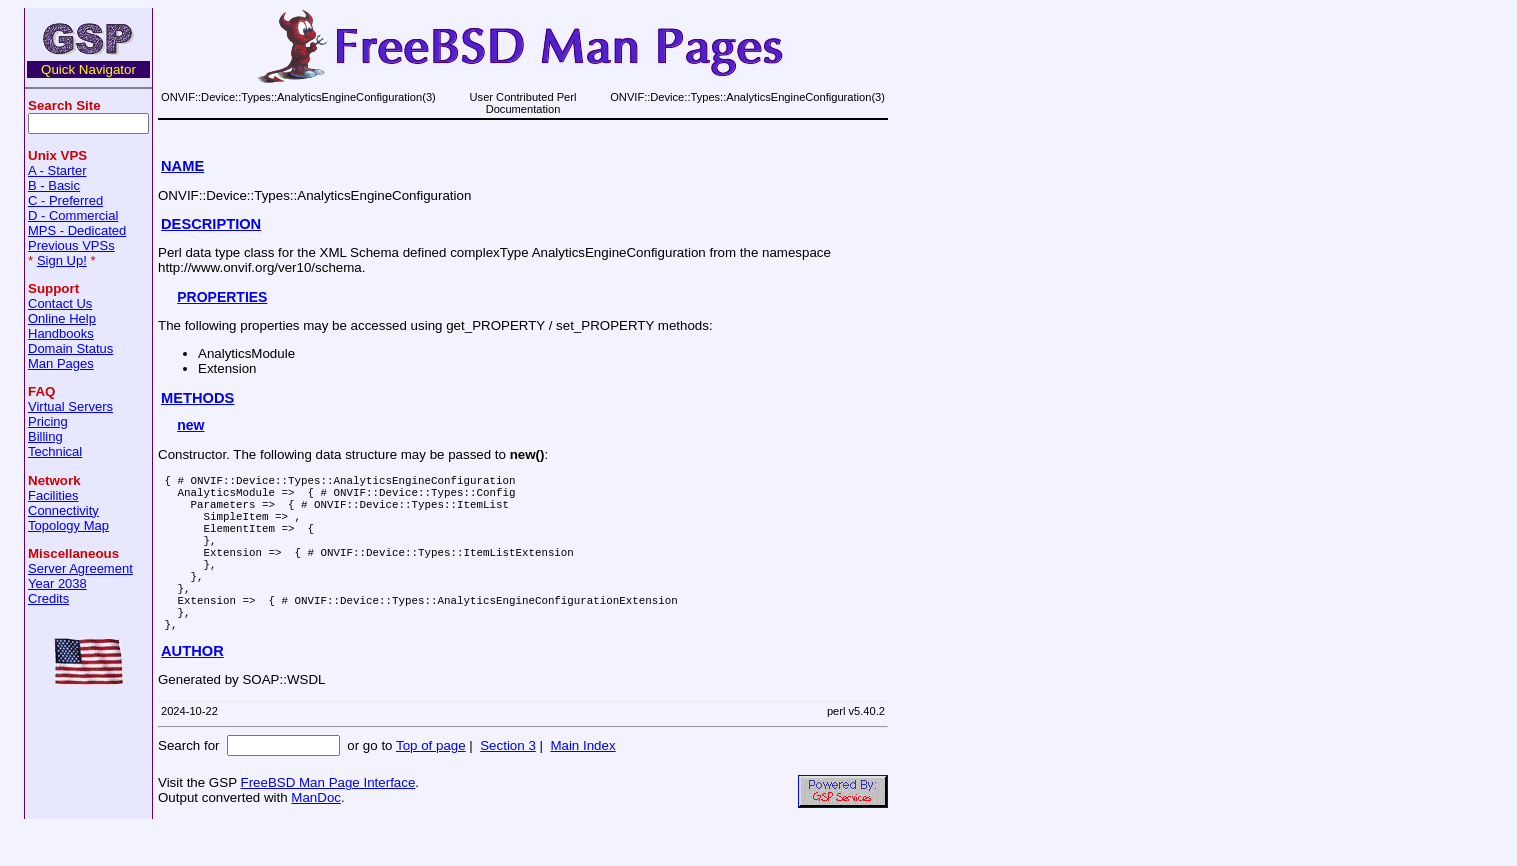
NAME (182, 166)
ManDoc (316, 836)
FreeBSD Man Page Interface (327, 821)
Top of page (431, 784)
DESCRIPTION (211, 224)
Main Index (582, 784)
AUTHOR (192, 690)
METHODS (197, 398)
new (190, 425)
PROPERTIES (222, 297)
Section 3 (508, 784)
